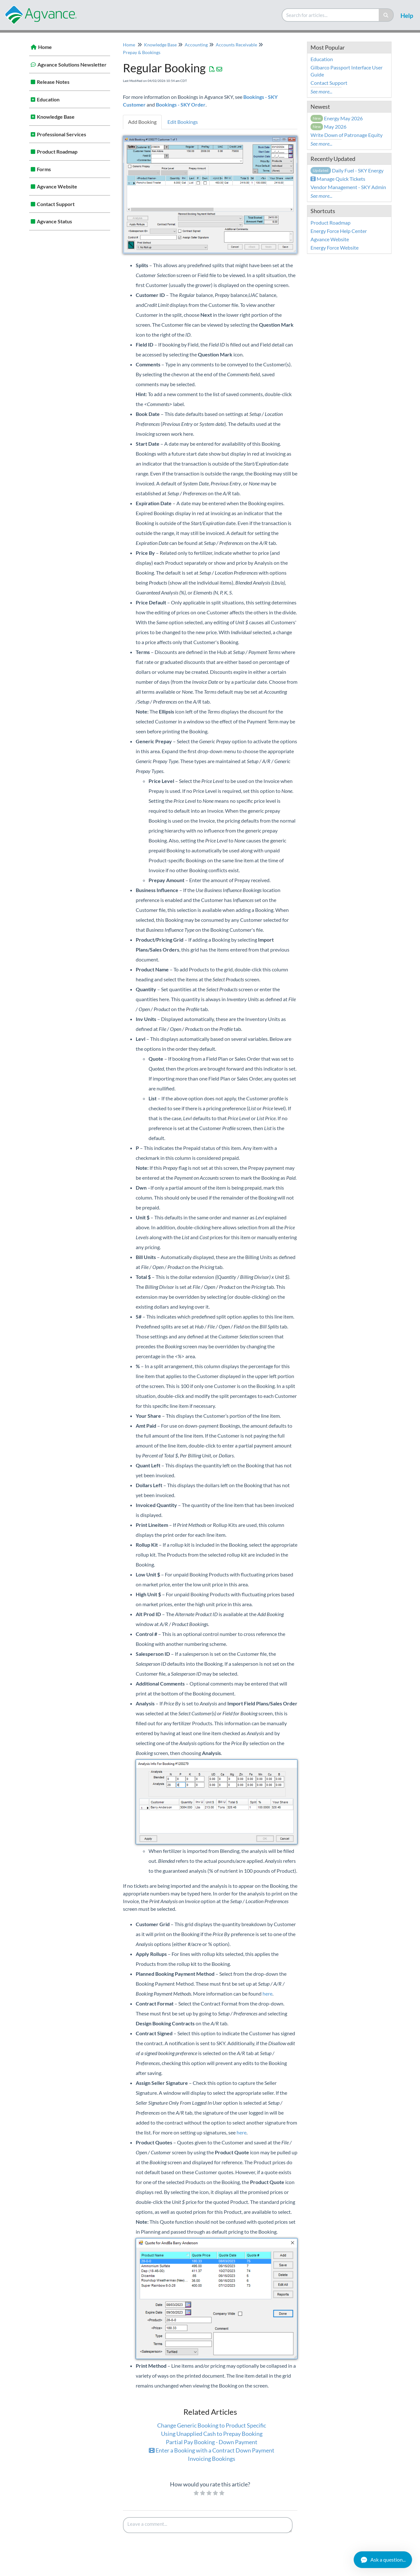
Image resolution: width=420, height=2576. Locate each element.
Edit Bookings (182, 122)
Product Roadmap (57, 151)
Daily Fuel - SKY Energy (347, 170)
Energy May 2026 (337, 118)
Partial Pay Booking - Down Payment (211, 2441)
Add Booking (142, 122)
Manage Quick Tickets (338, 179)
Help (406, 15)
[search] (331, 15)
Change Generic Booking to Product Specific (211, 2425)
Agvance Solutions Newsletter (72, 64)
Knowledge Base (56, 117)
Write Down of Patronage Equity (347, 135)
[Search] (386, 15)
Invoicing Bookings (211, 2458)
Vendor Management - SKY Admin (348, 187)
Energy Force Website (335, 247)
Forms (44, 169)
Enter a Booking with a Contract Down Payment (211, 2450)
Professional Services (61, 134)
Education (48, 99)
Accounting (196, 44)
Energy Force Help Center (339, 231)
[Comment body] (208, 2525)
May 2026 (329, 127)
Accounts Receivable (236, 44)
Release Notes (53, 82)
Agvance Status (54, 221)
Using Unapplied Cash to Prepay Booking (211, 2433)
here (267, 1993)
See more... (321, 91)
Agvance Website (57, 186)
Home (45, 47)
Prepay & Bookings (141, 52)
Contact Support (56, 204)
